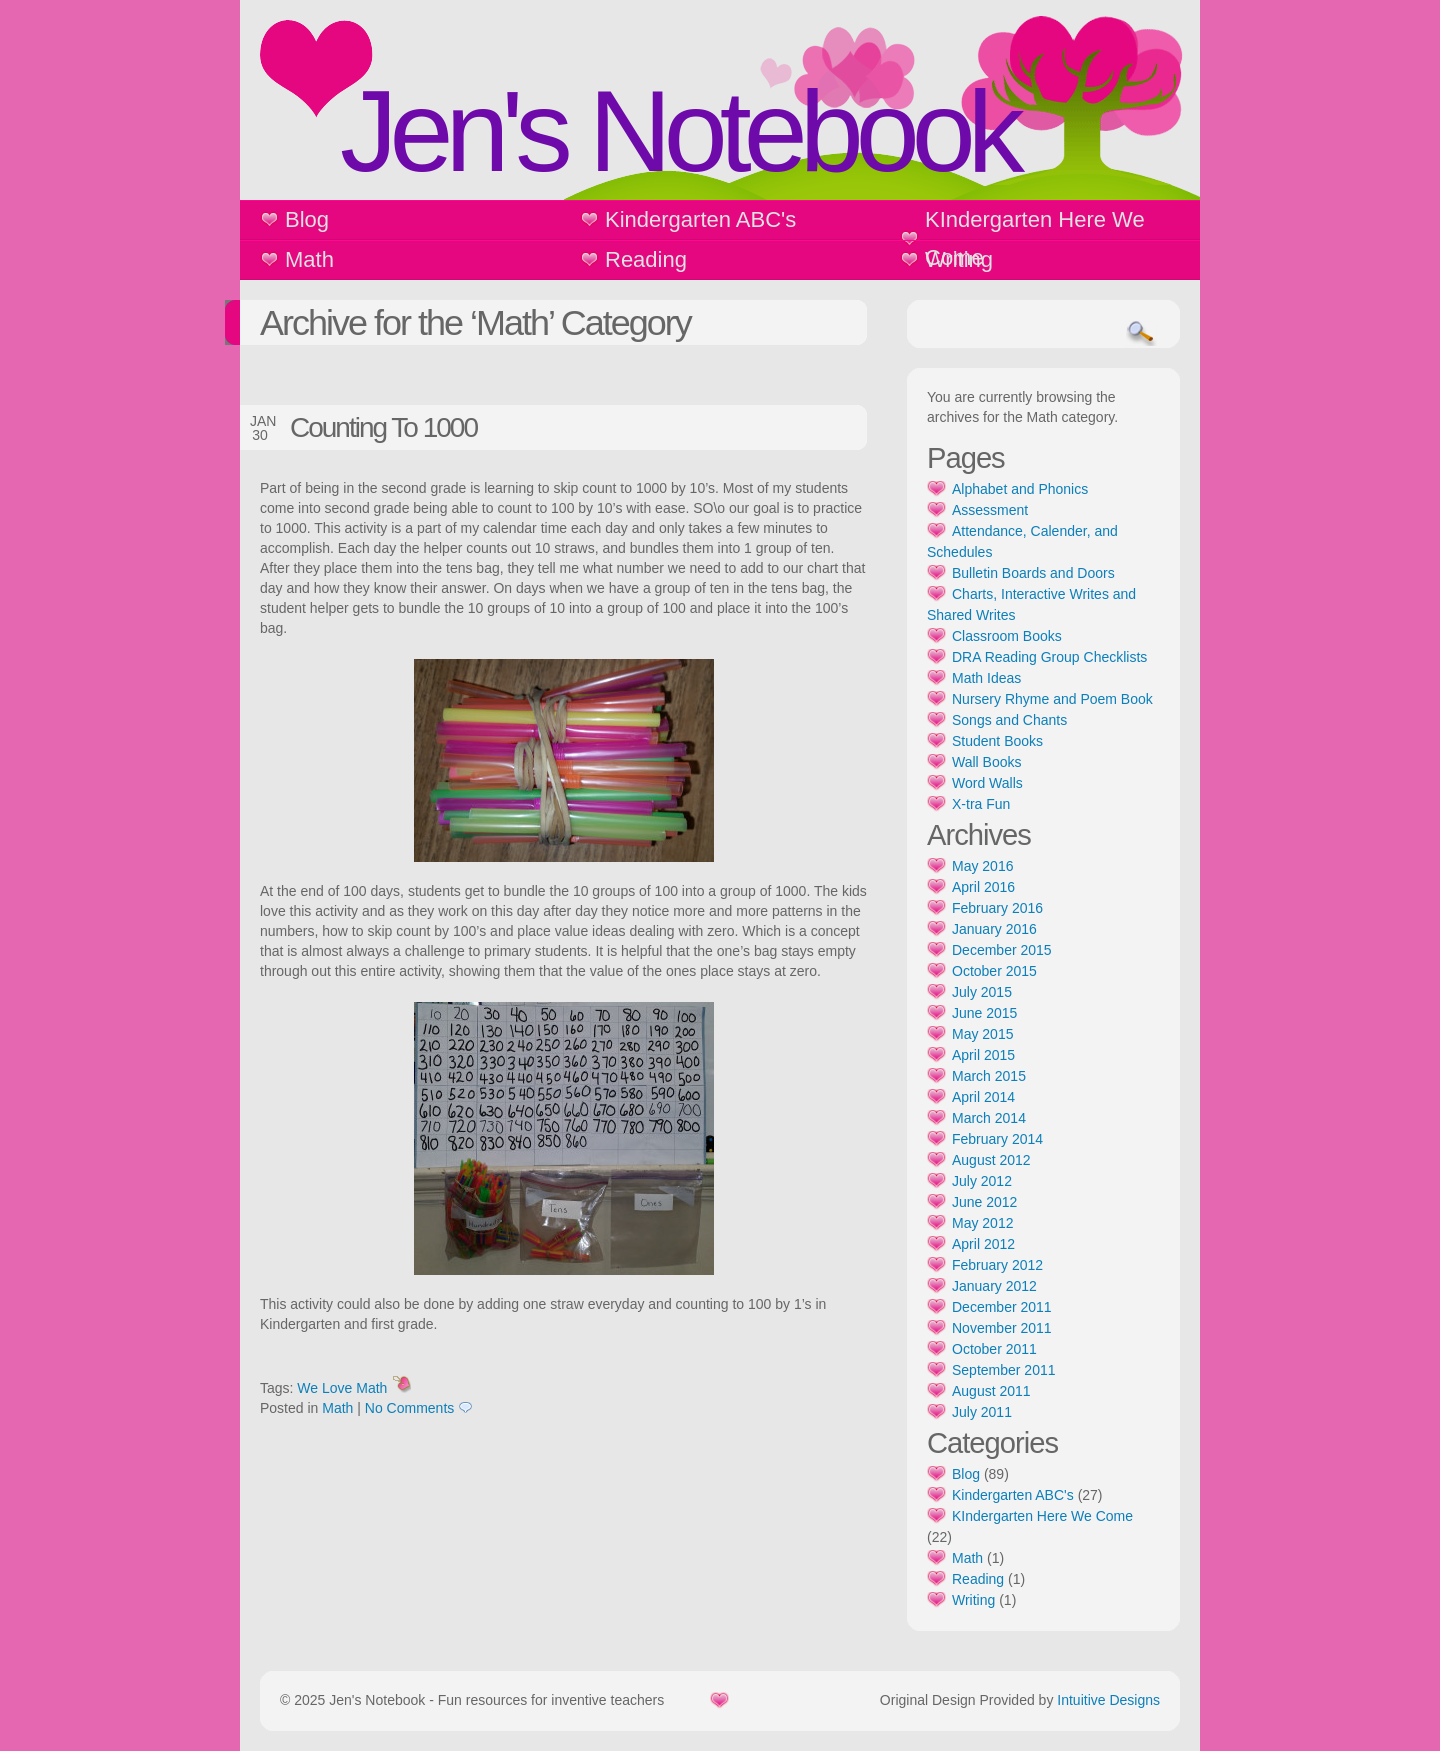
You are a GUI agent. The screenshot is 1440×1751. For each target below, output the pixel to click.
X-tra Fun (981, 804)
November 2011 (1002, 1328)
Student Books (997, 741)
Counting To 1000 (383, 427)
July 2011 (982, 1412)
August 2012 (991, 1160)
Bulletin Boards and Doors (1033, 573)
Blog (307, 219)
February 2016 (997, 908)
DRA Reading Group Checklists (1049, 657)
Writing (959, 259)
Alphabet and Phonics (1020, 489)
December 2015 (1002, 950)
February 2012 (997, 1265)
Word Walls (987, 783)
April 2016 (983, 887)
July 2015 (982, 992)
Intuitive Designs (1108, 1700)
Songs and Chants (1009, 720)
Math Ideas (986, 678)
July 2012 (982, 1181)
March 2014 (989, 1118)
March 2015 (989, 1076)
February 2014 (997, 1139)
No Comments (409, 1408)
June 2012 (984, 1202)
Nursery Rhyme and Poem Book (1052, 699)
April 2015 (983, 1055)
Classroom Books (1007, 636)
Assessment (990, 510)
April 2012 (983, 1244)
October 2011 (994, 1349)
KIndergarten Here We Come (1035, 238)
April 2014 (983, 1097)
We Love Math (342, 1388)
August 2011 (991, 1391)
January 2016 (994, 929)
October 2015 (994, 971)
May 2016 (982, 866)
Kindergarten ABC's (700, 219)
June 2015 (984, 1013)
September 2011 (1004, 1370)
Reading (646, 259)
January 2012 (994, 1286)
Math (309, 259)
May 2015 (982, 1034)
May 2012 (982, 1223)
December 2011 (1002, 1307)
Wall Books (987, 762)
